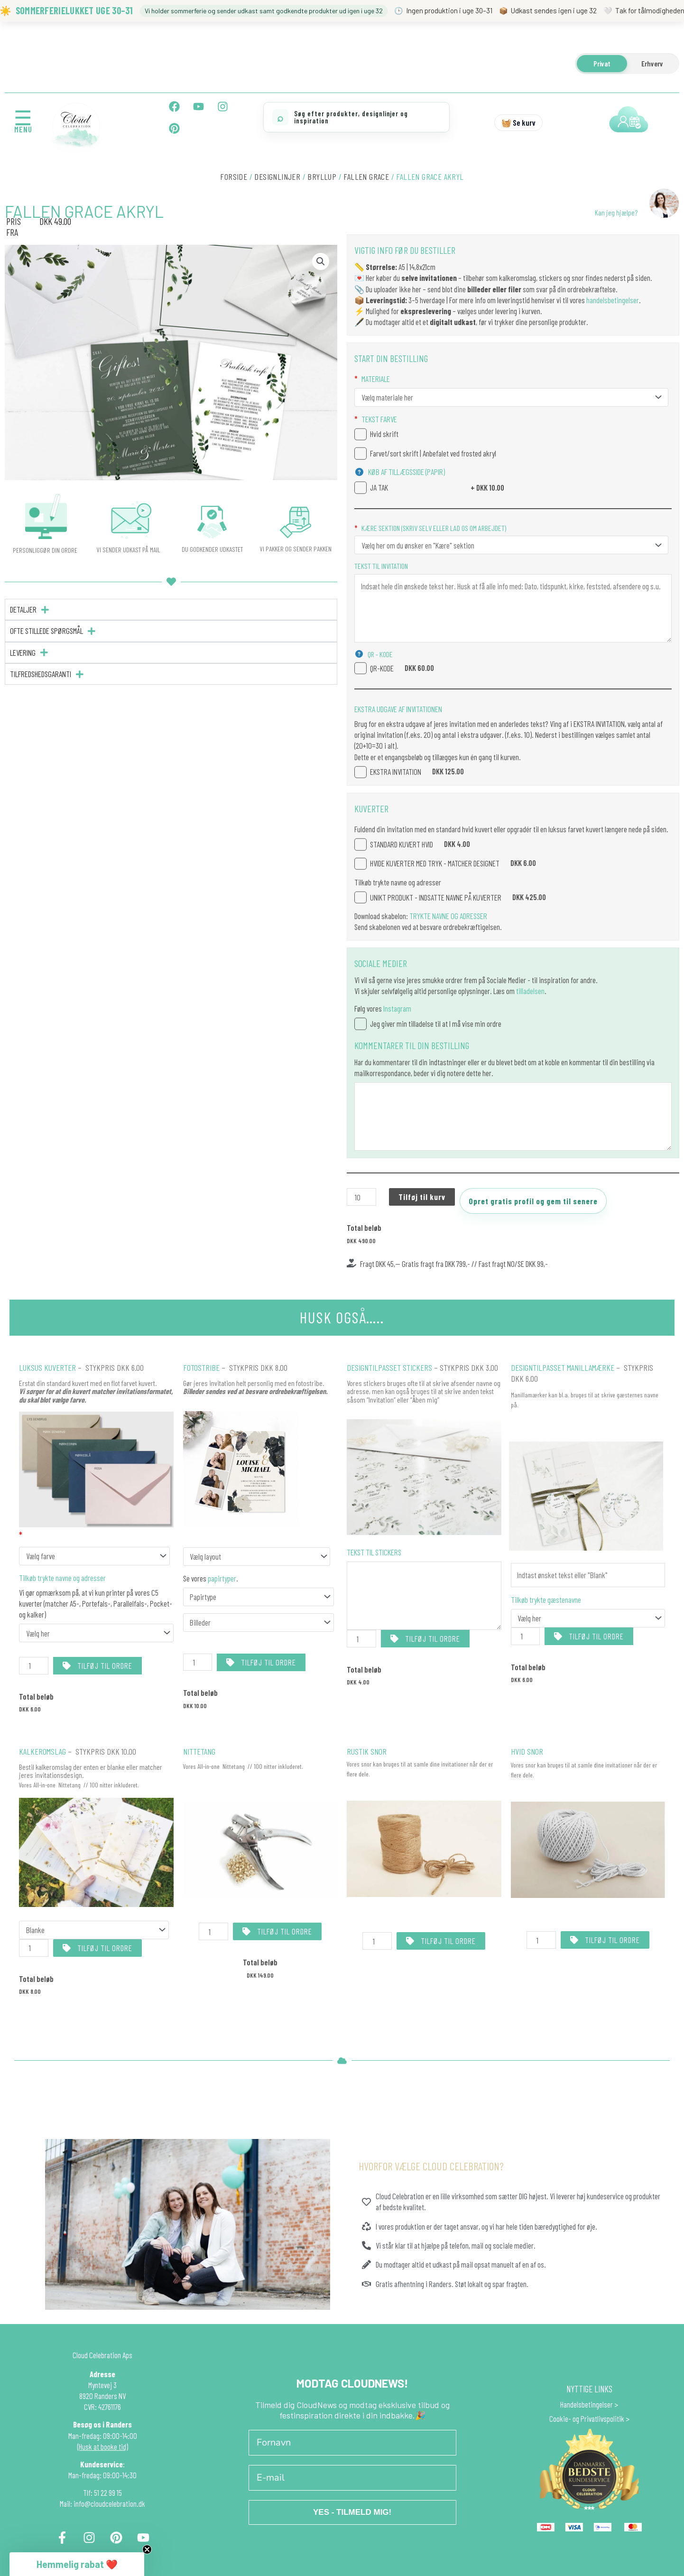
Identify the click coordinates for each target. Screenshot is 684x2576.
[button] (320, 261)
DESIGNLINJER (277, 176)
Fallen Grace (366, 176)
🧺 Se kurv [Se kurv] (518, 122)
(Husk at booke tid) (102, 2446)
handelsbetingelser (612, 300)
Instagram (397, 1008)
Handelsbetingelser (586, 2404)
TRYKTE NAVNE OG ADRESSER (448, 916)
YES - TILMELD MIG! (352, 2512)
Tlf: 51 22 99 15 (102, 2492)
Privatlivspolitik (602, 2419)
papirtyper (221, 1578)
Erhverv (652, 63)
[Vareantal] (361, 1197)
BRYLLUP (321, 176)
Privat (601, 63)
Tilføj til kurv (421, 1196)
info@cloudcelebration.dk (109, 2504)
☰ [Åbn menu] (23, 117)
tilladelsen (530, 990)
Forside (233, 176)
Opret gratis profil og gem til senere (533, 1201)
